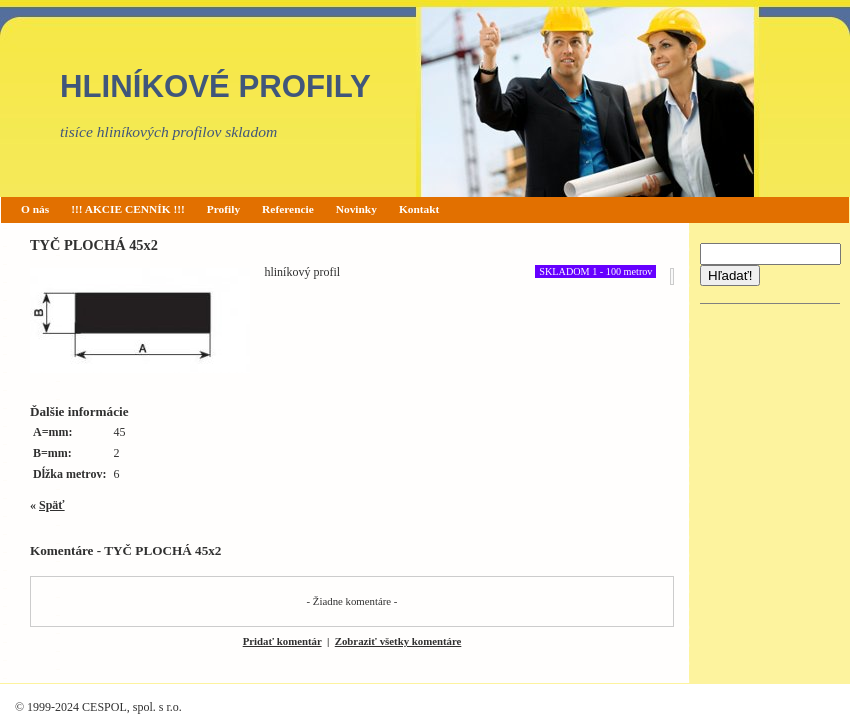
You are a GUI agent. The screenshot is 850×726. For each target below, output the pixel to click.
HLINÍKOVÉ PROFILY (215, 86)
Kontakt (419, 209)
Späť (52, 505)
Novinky (356, 209)
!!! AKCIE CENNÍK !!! (128, 209)
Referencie (288, 209)
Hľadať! (730, 275)
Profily (223, 209)
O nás (35, 209)
